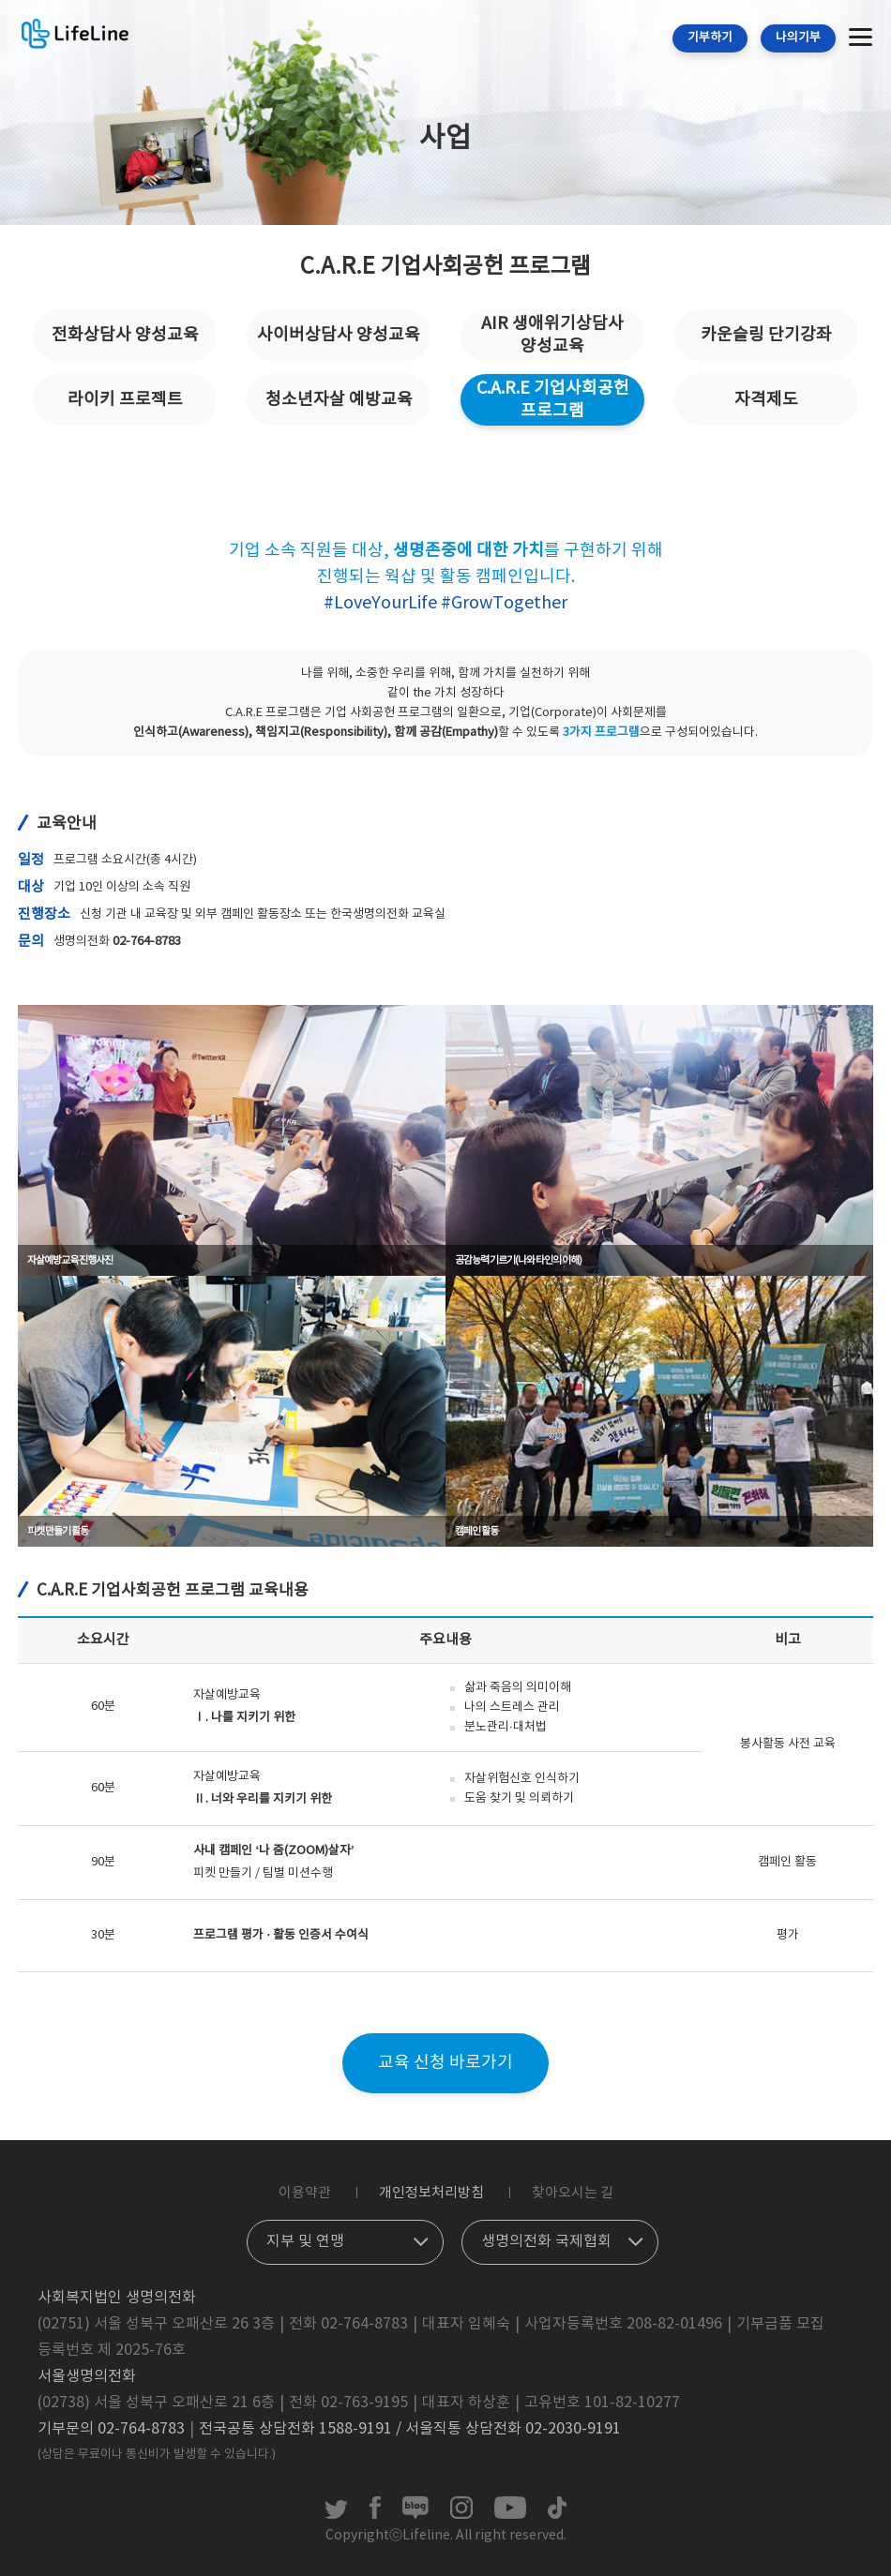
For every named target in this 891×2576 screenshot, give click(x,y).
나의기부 (798, 38)
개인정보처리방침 (431, 2193)
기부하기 (709, 38)
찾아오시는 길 (572, 2193)
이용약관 (305, 2193)
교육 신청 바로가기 (445, 2063)
